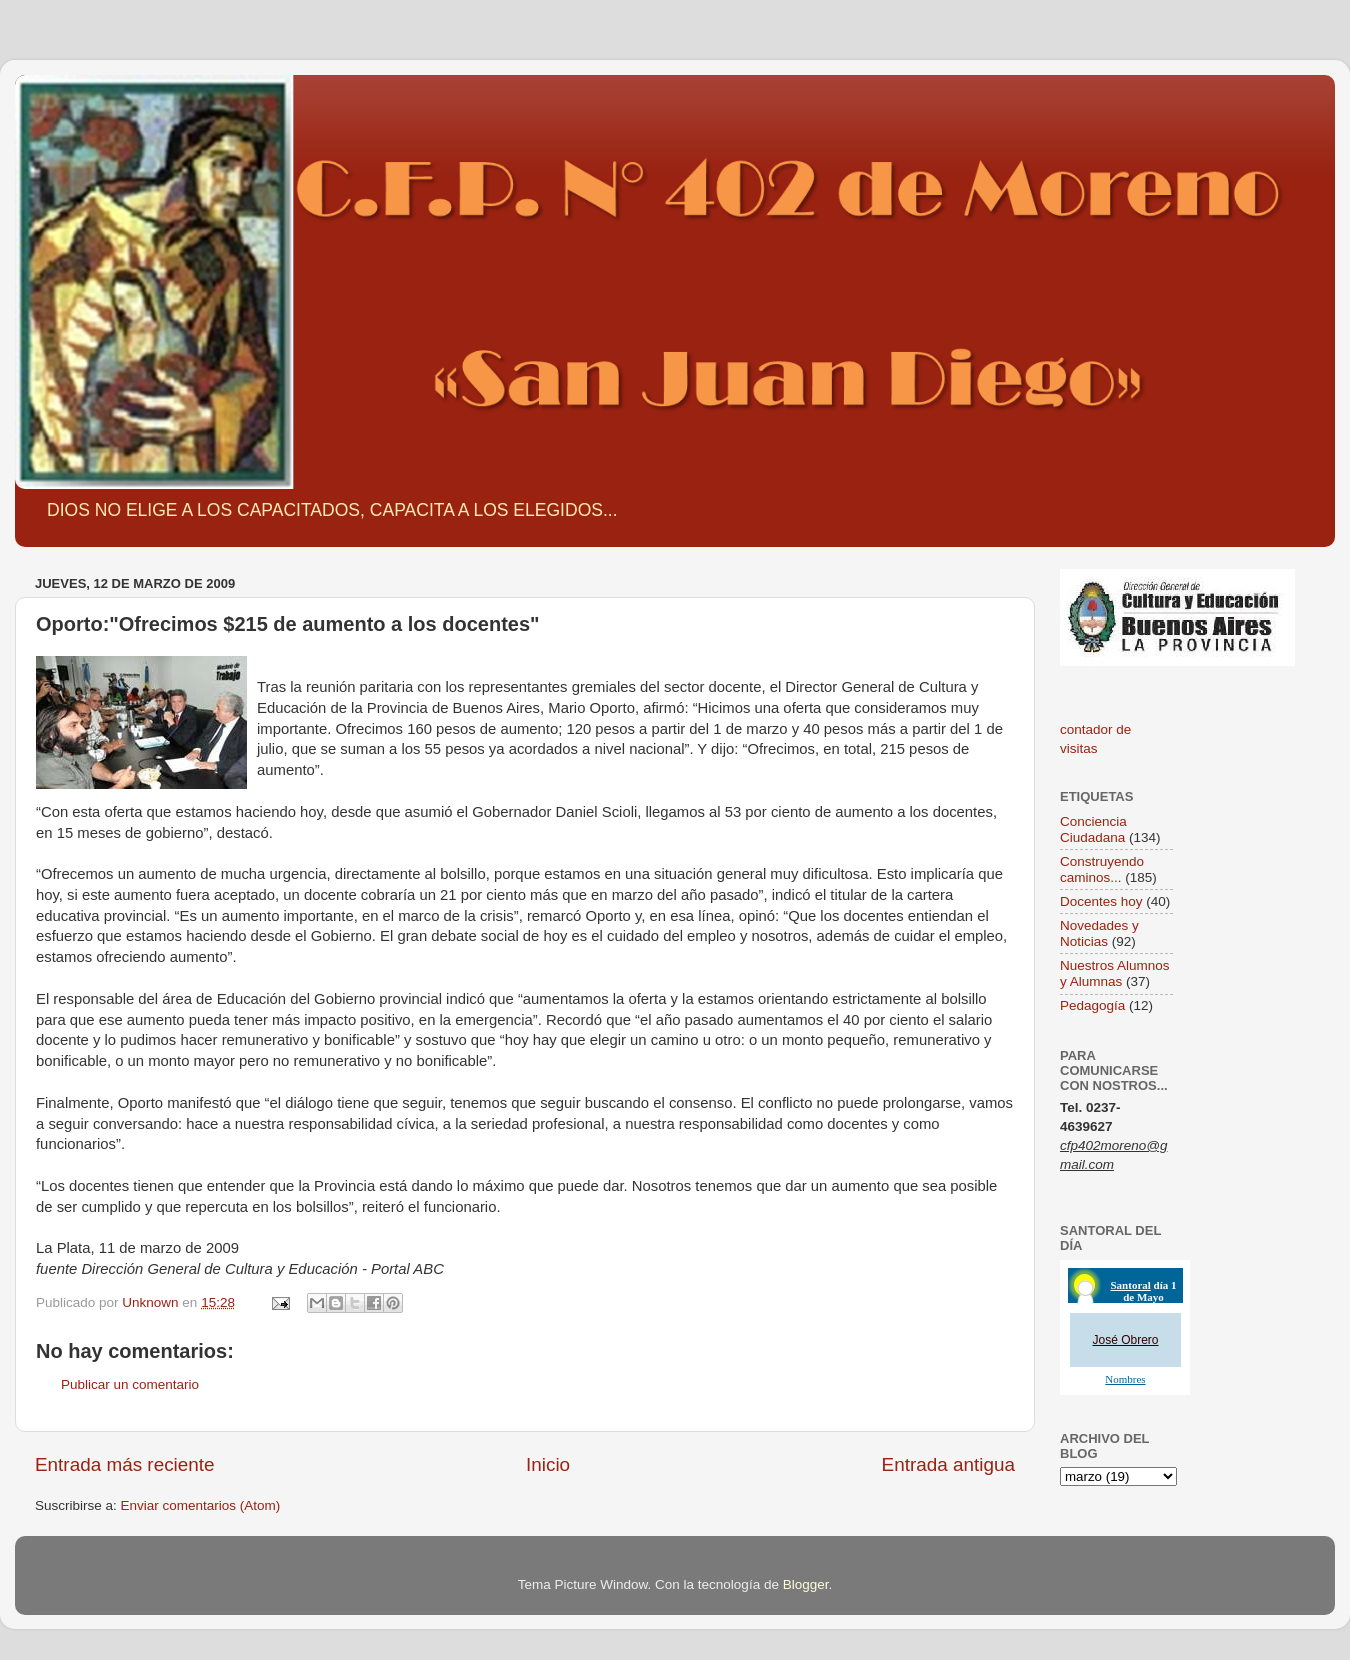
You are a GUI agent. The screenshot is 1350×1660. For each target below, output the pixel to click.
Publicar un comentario (130, 1384)
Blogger (806, 1584)
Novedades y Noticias (1099, 933)
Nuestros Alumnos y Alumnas (1115, 973)
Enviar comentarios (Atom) (201, 1505)
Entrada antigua (948, 1464)
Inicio (548, 1464)
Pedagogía (1092, 1005)
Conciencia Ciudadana (1093, 829)
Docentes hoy (1101, 901)
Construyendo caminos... (1102, 869)
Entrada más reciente (125, 1464)
